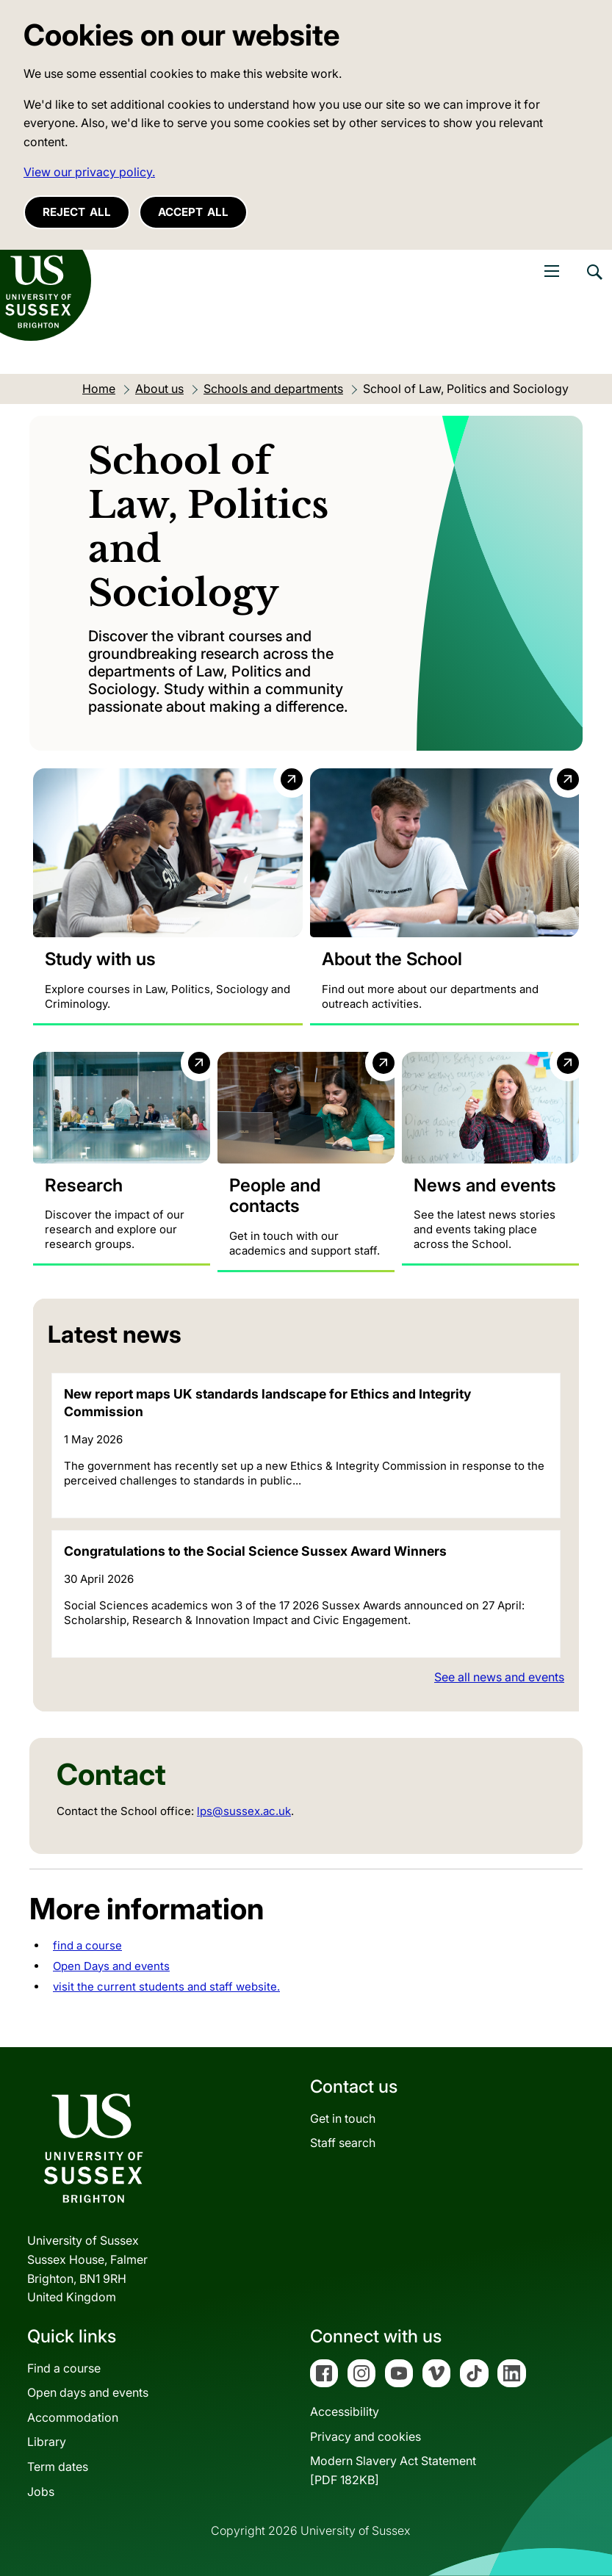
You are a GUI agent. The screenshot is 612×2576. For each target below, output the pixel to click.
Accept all (193, 212)
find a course (87, 1945)
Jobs (40, 2491)
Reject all (77, 212)
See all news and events (499, 1677)
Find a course (64, 2368)
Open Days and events (111, 1966)
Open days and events (87, 2393)
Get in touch (342, 2118)
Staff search (342, 2143)
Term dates (57, 2467)
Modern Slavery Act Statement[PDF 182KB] (393, 2471)
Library (46, 2442)
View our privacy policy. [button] (89, 172)
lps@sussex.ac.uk (244, 1811)
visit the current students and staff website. (166, 1987)
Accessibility (344, 2412)
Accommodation (72, 2417)
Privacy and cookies (365, 2436)
